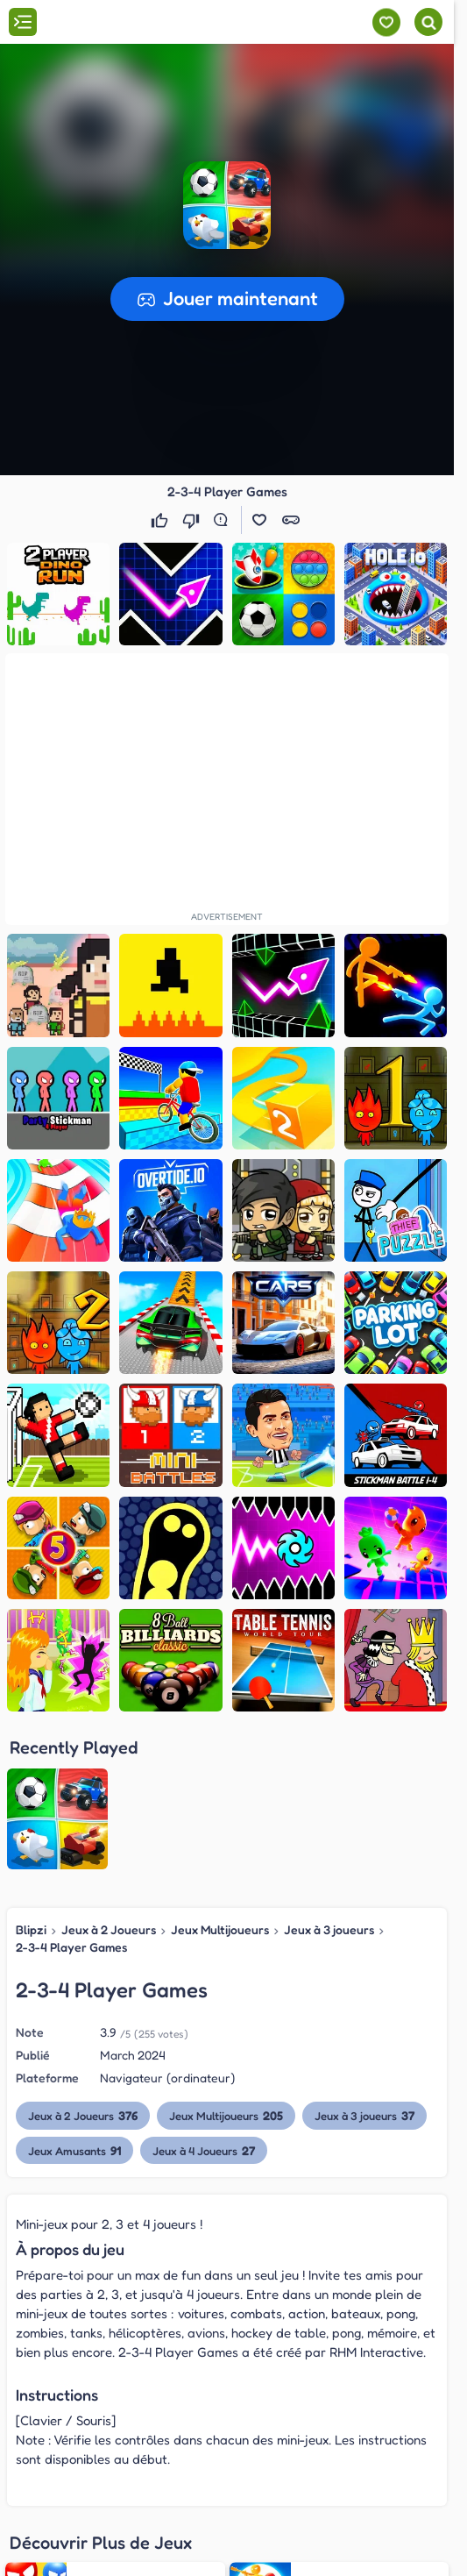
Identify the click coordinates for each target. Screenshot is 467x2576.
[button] (227, 205)
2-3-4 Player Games (71, 1946)
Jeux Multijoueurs (220, 1929)
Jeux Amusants (75, 2150)
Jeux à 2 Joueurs (108, 1929)
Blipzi (31, 1929)
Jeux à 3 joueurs (329, 1929)
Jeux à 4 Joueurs (204, 2150)
